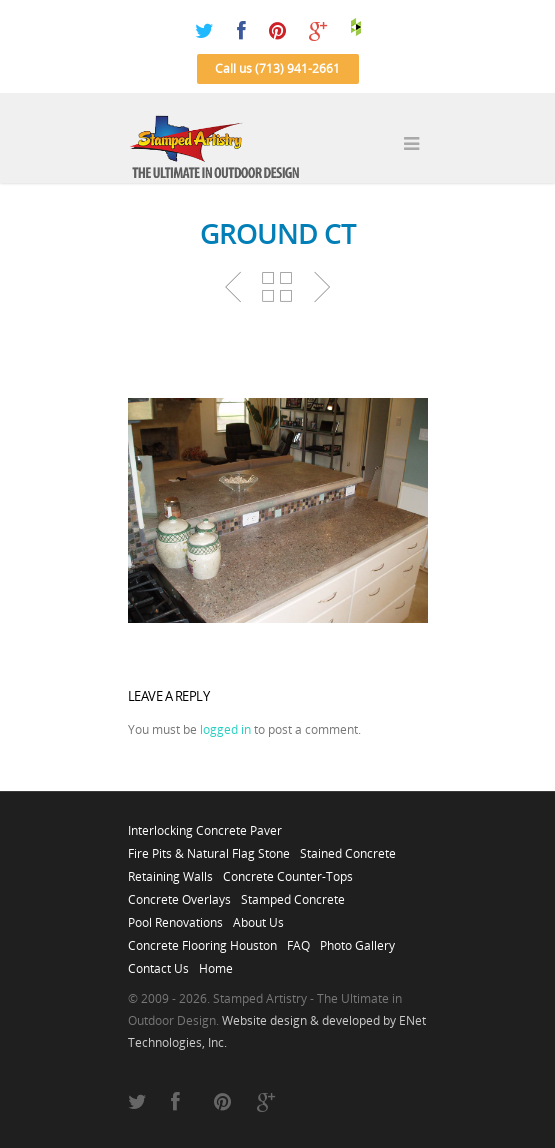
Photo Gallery (357, 940)
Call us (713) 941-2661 (277, 68)
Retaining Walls (170, 871)
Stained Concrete (348, 848)
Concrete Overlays (179, 894)
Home (216, 963)
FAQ (298, 940)
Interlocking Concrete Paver (205, 825)
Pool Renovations (175, 917)
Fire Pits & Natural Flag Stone (209, 848)
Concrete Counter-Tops (288, 871)
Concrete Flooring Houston (202, 940)
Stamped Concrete (293, 894)
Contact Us (158, 963)
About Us (258, 917)
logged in (225, 729)
